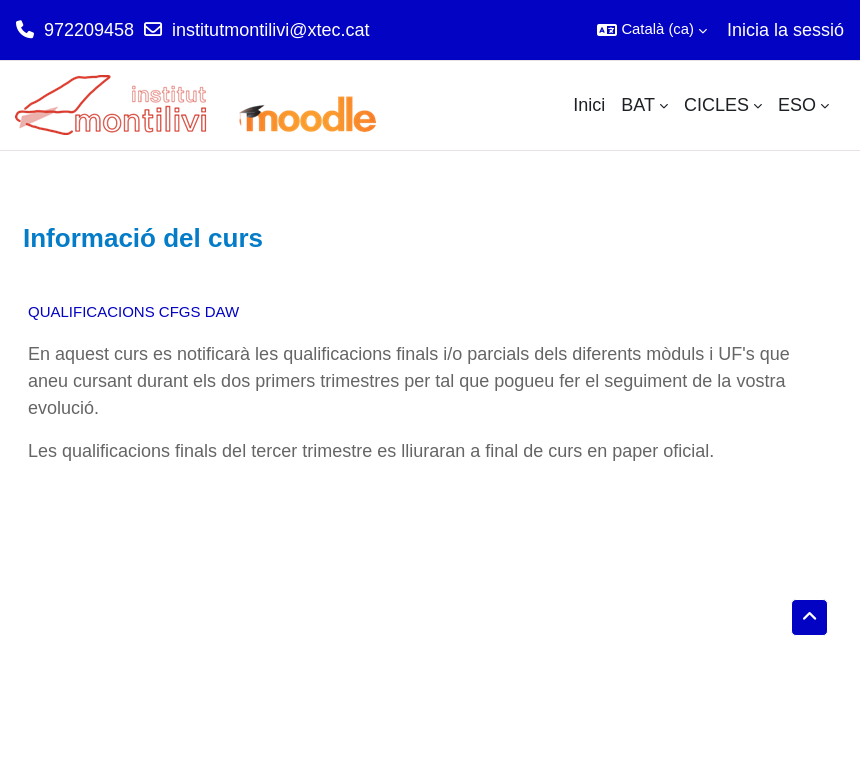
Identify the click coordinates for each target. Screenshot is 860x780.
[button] (652, 30)
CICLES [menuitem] (716, 105)
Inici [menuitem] (589, 105)
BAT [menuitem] (638, 105)
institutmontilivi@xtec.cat (270, 30)
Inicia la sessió (785, 30)
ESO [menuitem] (797, 105)
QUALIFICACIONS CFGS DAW (133, 311)
